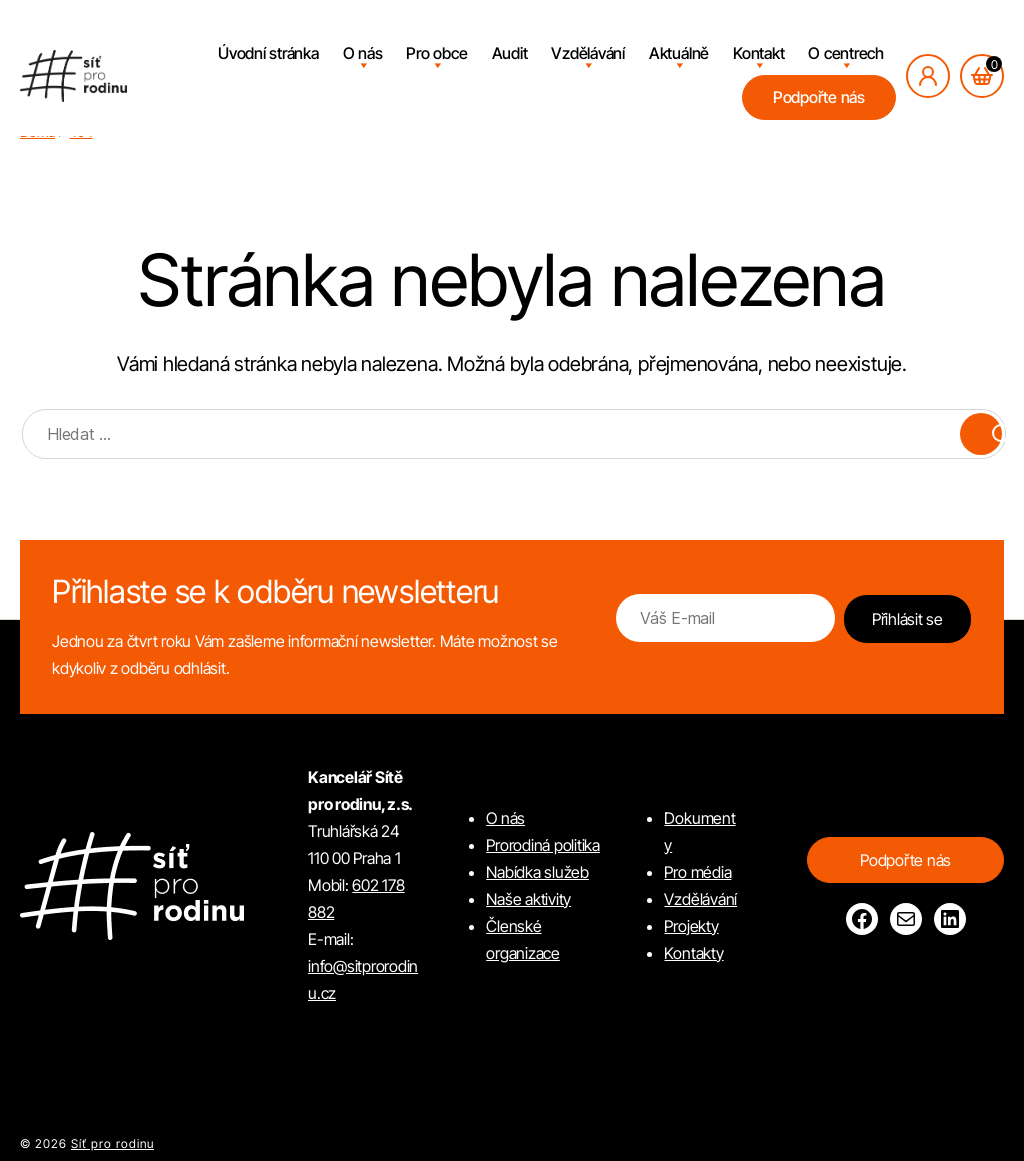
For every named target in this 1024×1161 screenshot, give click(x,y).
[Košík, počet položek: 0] (982, 76)
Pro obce (436, 53)
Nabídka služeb (537, 872)
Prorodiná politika (543, 845)
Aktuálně (679, 53)
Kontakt (758, 53)
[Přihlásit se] (928, 76)
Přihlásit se (907, 619)
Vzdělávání (588, 53)
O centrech (846, 53)
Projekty (691, 926)
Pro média (697, 872)
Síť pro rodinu (112, 1143)
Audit (510, 53)
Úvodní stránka (268, 53)
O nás (363, 53)
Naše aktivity (528, 899)
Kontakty (693, 953)
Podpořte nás (819, 97)
